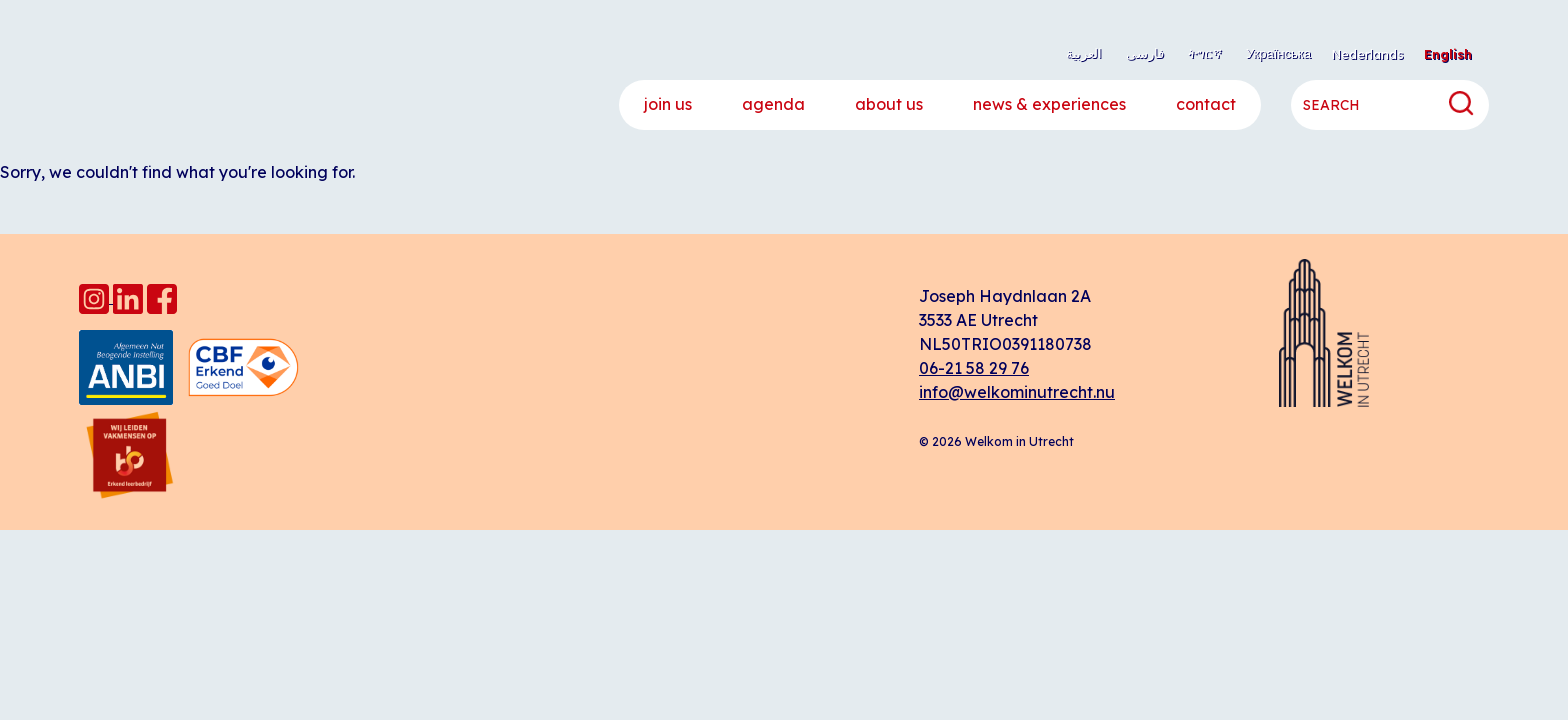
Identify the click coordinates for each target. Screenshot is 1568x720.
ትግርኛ (1205, 53)
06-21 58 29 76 (974, 368)
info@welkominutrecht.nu (1017, 392)
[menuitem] (1367, 54)
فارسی (1145, 53)
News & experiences (1049, 104)
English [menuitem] (1448, 54)
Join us (668, 104)
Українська (1278, 53)
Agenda (773, 104)
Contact (1206, 104)
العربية (1084, 53)
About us (889, 104)
